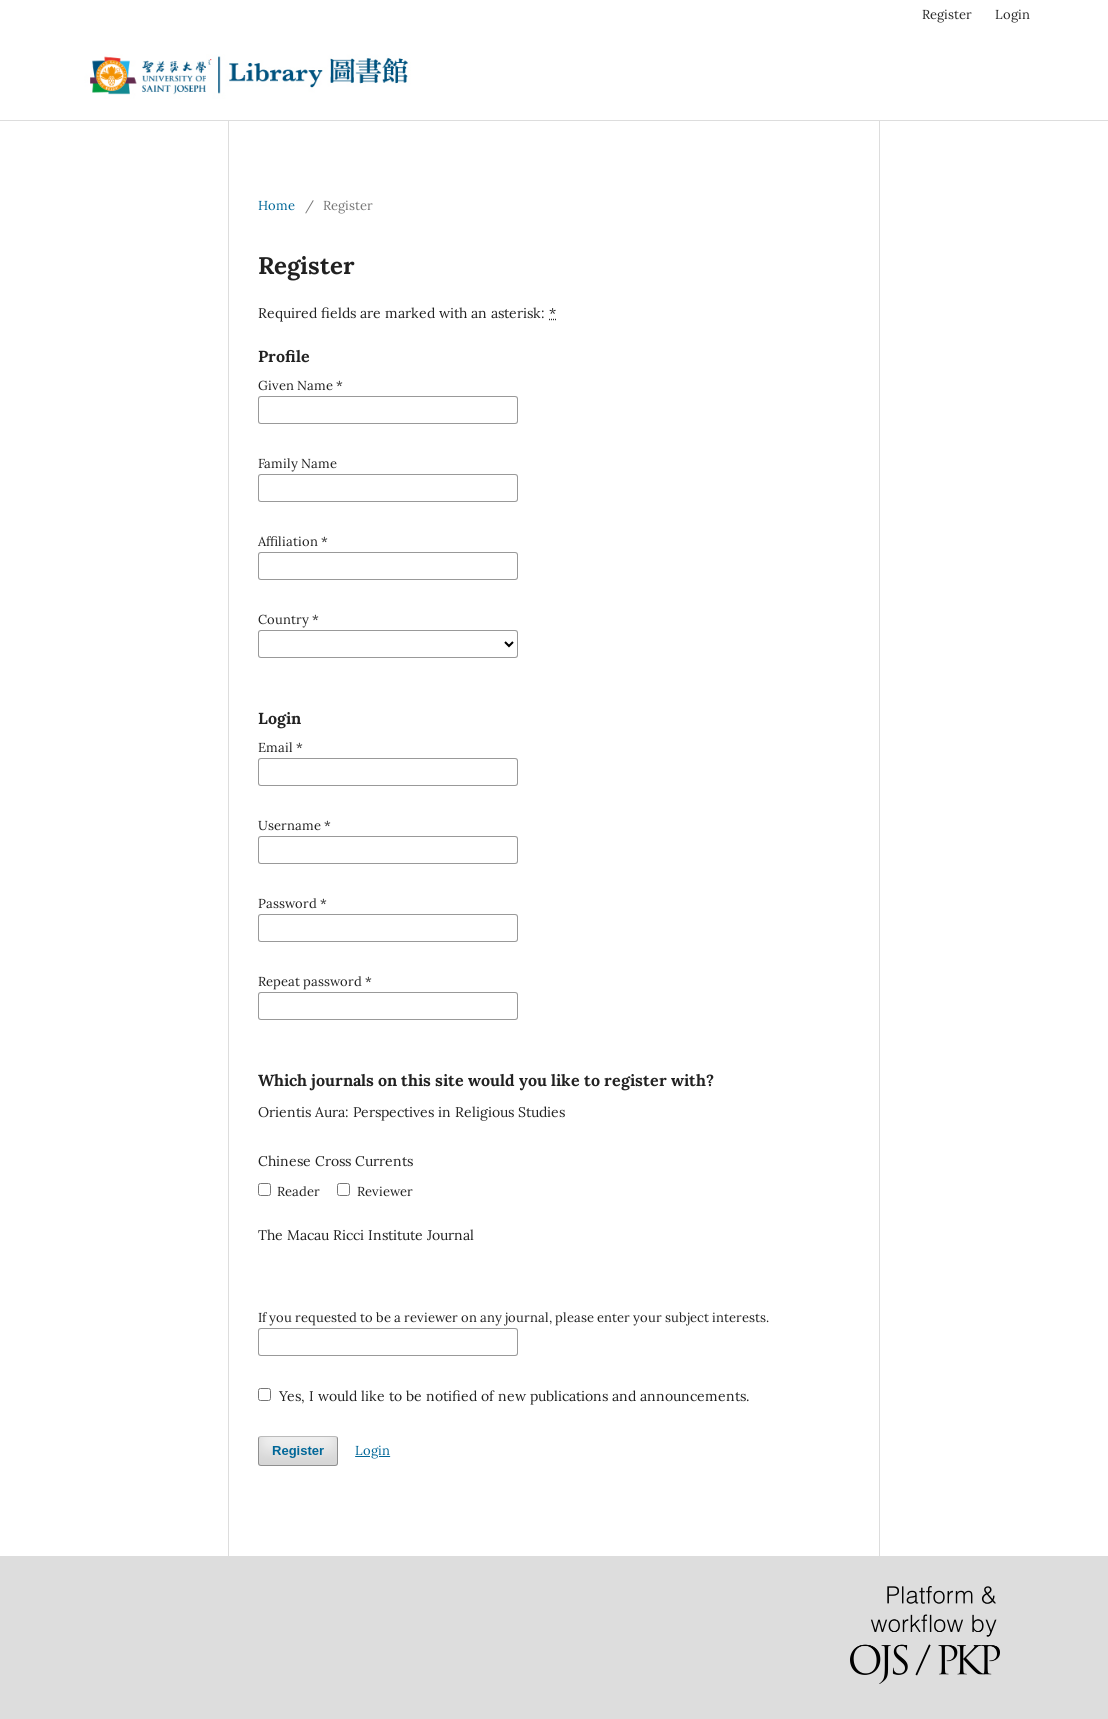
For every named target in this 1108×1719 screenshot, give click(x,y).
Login (1012, 14)
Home (276, 205)
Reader (289, 1191)
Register (947, 14)
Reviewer (374, 1191)
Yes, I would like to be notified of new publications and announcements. (503, 1396)
